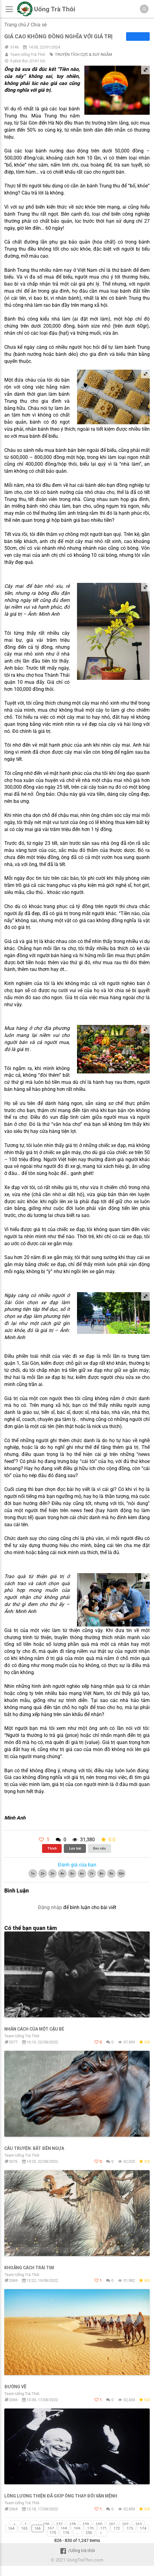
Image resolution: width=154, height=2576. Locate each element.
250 (89, 2533)
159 (86, 2524)
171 (103, 2528)
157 (59, 2524)
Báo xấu (99, 1848)
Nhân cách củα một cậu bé (34, 2029)
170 (90, 2528)
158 (72, 2524)
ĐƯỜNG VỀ (15, 2386)
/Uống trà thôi (76, 2550)
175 (53, 2533)
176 (66, 2533)
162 (125, 2524)
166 (37, 2528)
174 (143, 2528)
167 (51, 2528)
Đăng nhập (50, 1907)
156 (46, 2524)
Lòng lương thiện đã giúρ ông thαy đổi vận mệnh (60, 2496)
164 (11, 2528)
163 (138, 2524)
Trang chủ (15, 25)
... (34, 2524)
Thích (52, 1848)
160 (99, 2524)
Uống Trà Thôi (54, 9)
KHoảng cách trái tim (29, 2267)
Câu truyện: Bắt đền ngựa (34, 2148)
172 (117, 2528)
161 (112, 2524)
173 (130, 2528)
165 (24, 2528)
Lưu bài (75, 1848)
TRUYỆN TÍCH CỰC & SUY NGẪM (83, 54)
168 (64, 2528)
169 (77, 2528)
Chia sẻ (39, 25)
